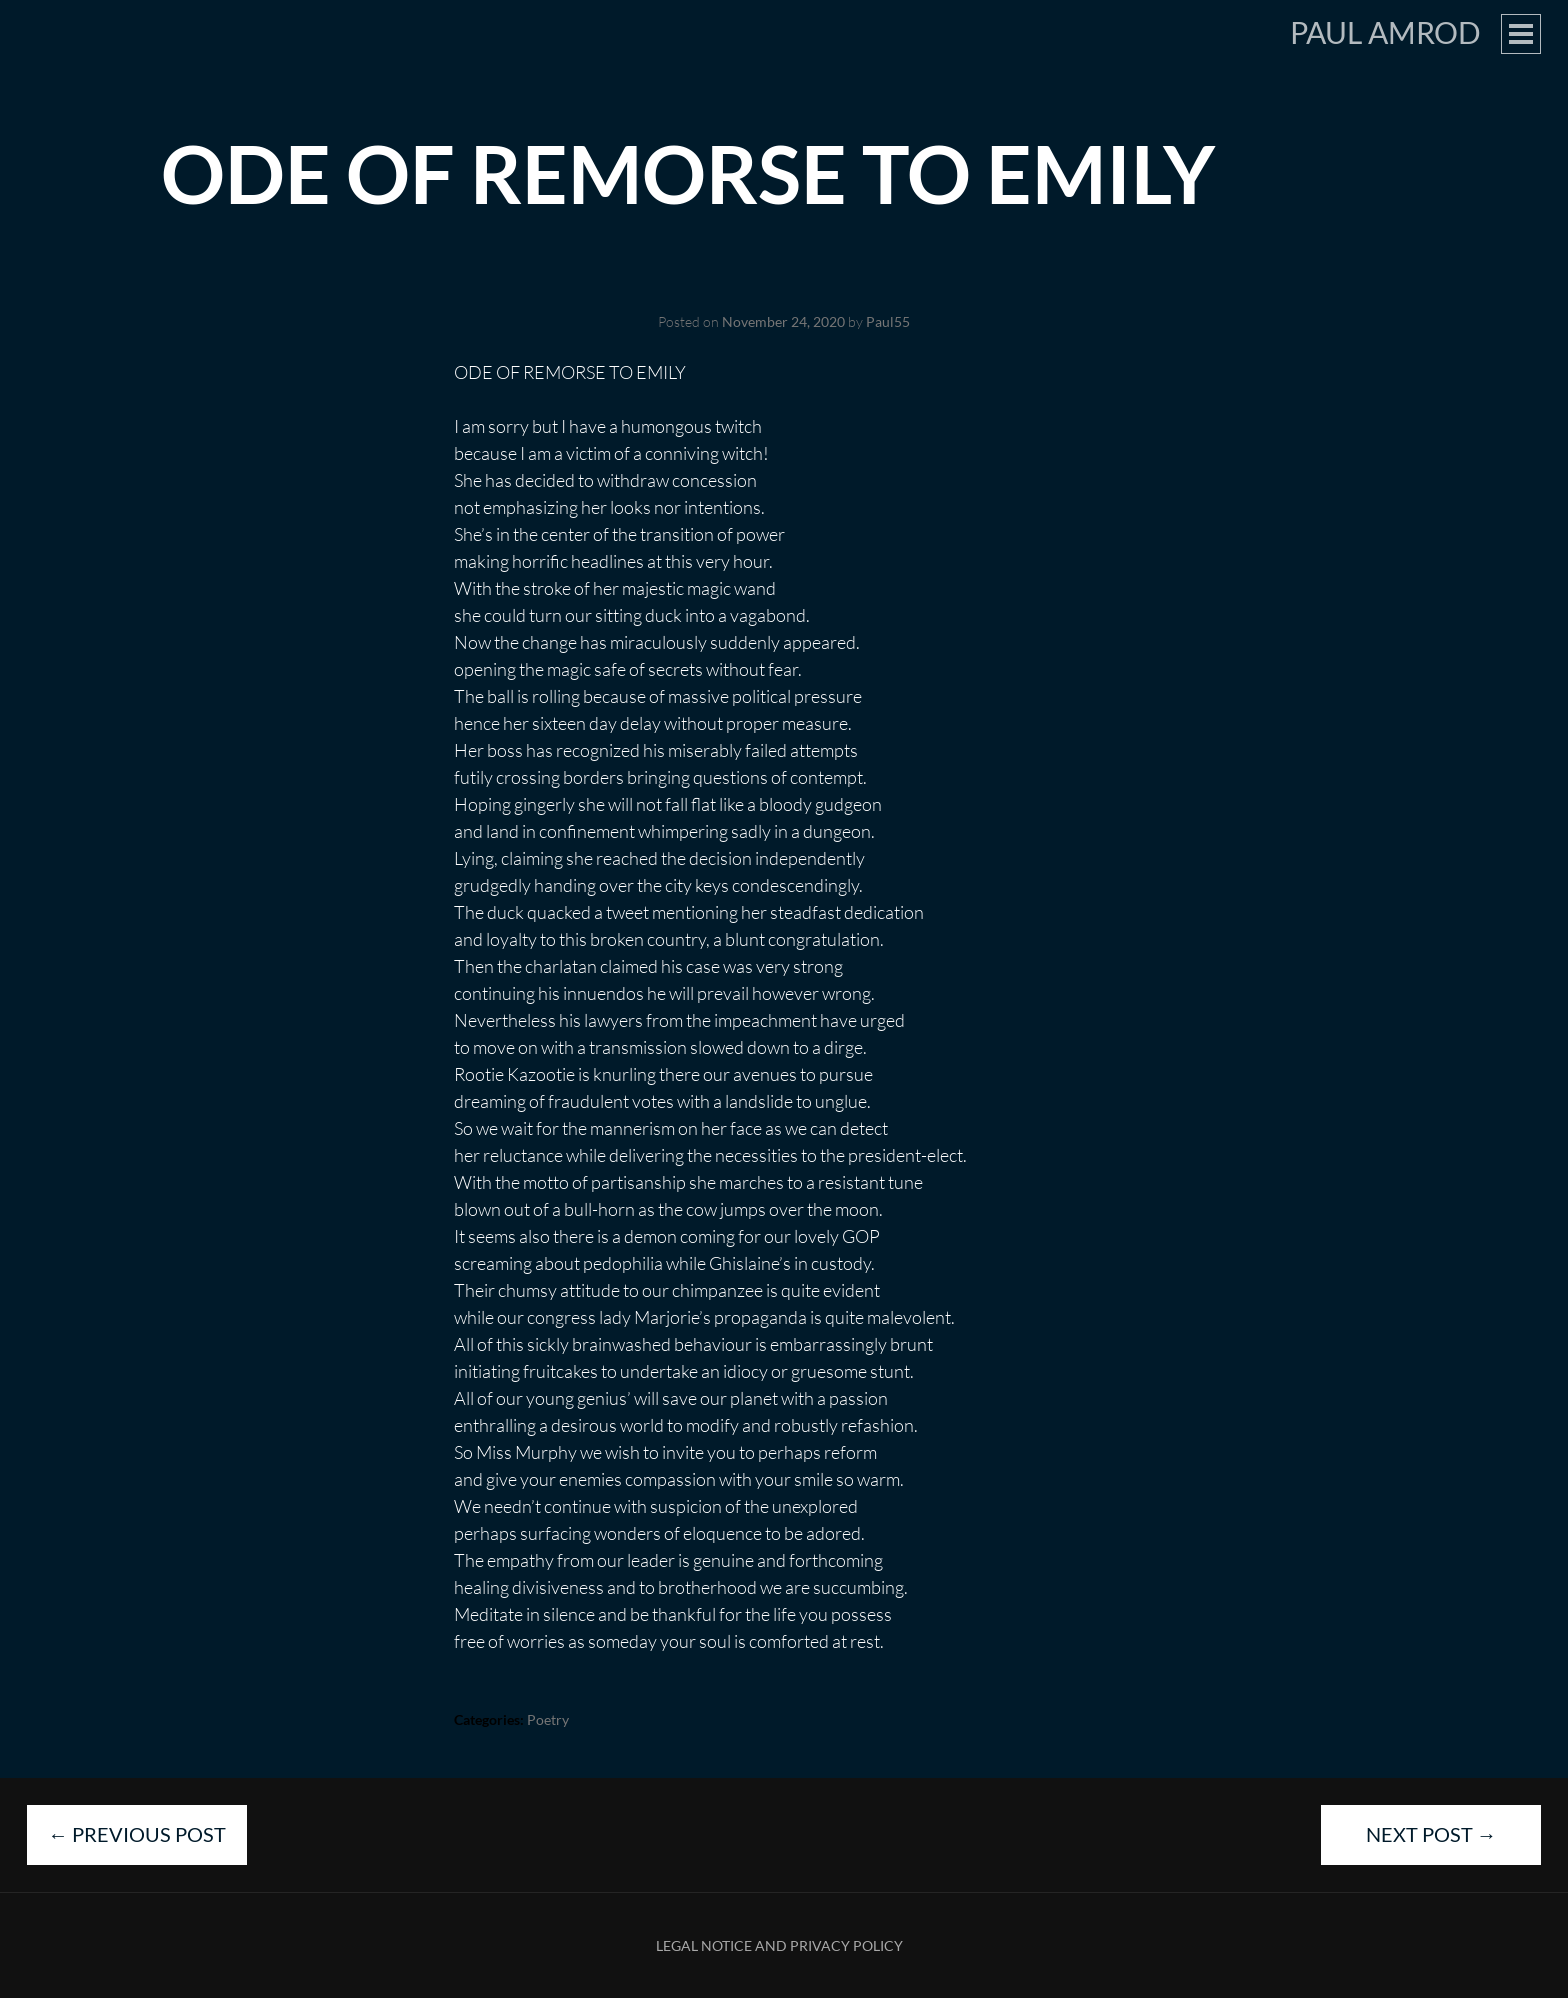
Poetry (548, 1719)
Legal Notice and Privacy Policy (779, 1945)
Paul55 (888, 321)
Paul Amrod (1385, 32)
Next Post (1431, 1834)
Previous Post (137, 1834)
